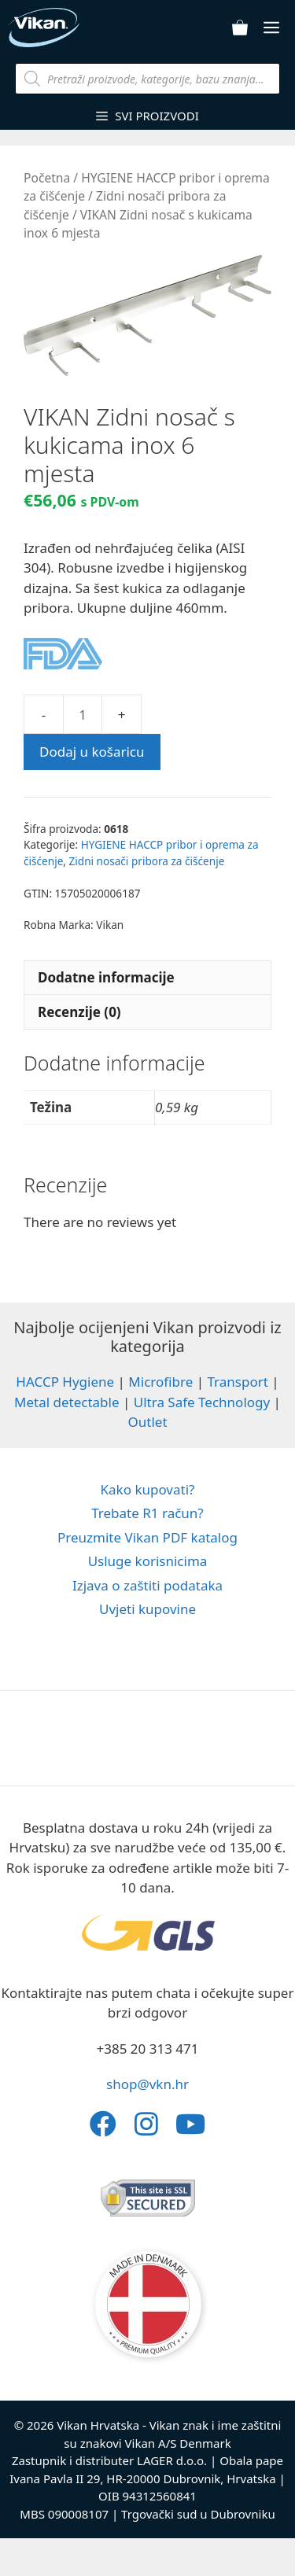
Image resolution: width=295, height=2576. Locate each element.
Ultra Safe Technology (202, 1402)
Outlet (147, 1422)
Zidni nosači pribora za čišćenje (147, 860)
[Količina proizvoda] (82, 714)
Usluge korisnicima (148, 1561)
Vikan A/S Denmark (178, 2443)
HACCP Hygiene (65, 1382)
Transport (237, 1382)
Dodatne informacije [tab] (106, 977)
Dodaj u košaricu (92, 752)
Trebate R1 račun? (147, 1513)
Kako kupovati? (148, 1489)
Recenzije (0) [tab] (79, 1012)
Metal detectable (67, 1402)
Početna (47, 177)
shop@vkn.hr (147, 2084)
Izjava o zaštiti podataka (147, 1585)
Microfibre (160, 1382)
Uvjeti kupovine (147, 1609)
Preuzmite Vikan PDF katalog (147, 1537)
